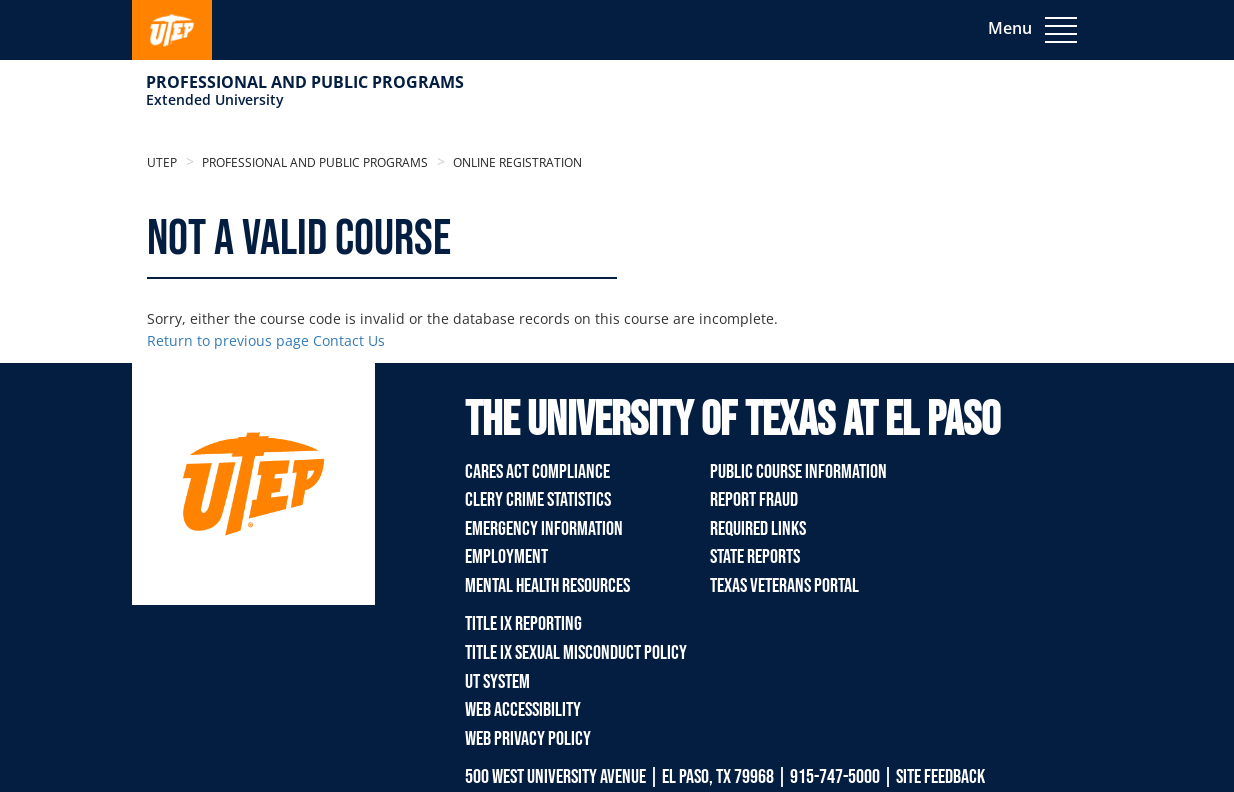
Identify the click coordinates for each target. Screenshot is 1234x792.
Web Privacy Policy (528, 739)
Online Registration (516, 162)
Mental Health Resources (547, 586)
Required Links (758, 529)
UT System (497, 682)
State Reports (755, 557)
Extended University (215, 99)
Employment (506, 557)
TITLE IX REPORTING (523, 624)
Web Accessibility (523, 710)
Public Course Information (798, 472)
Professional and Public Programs (305, 82)
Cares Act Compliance (537, 472)
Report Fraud (754, 500)
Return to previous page (228, 340)
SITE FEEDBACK (940, 777)
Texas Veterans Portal (784, 586)
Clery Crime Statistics (538, 500)
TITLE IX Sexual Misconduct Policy (576, 653)
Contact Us (349, 340)
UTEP (162, 162)
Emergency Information (544, 529)
